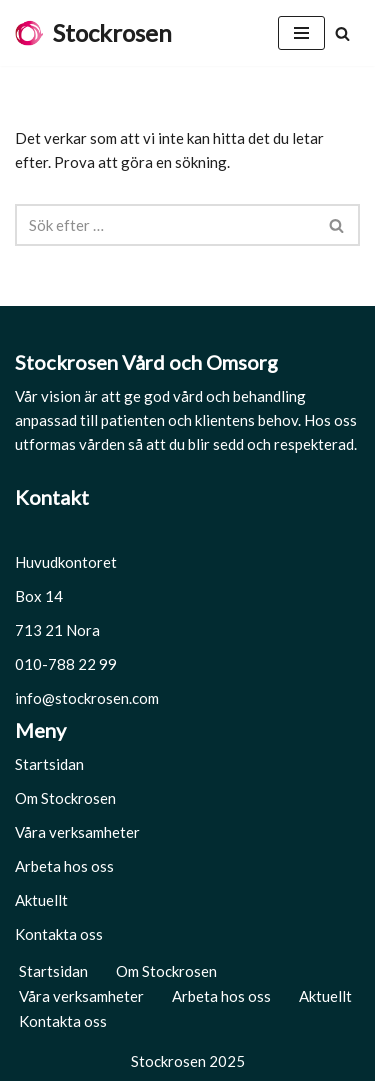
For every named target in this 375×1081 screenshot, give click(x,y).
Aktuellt (41, 900)
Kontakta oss (59, 934)
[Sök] (342, 33)
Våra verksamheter (77, 832)
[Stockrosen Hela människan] (93, 33)
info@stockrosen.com (87, 698)
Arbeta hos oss (64, 866)
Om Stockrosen (65, 798)
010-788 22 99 (66, 664)
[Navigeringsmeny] (301, 33)
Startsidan (49, 764)
